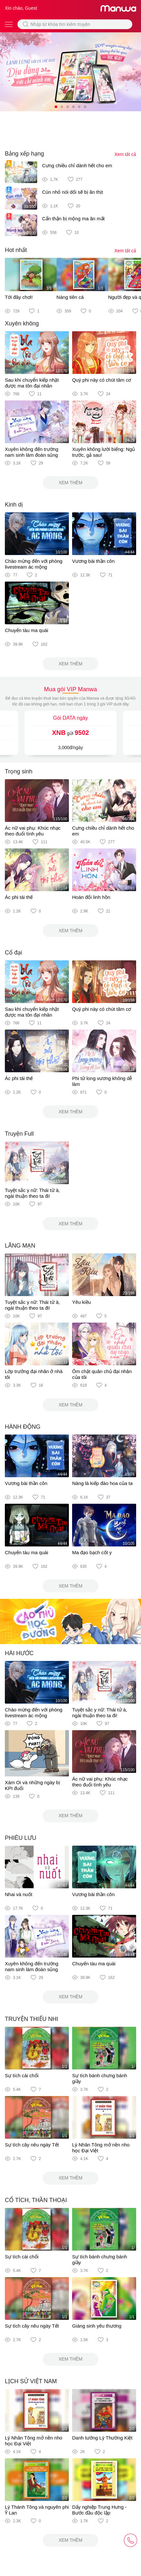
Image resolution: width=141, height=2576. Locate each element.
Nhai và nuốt (18, 1894)
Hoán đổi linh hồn (91, 897)
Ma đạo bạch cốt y (92, 1552)
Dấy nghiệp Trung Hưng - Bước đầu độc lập (99, 2510)
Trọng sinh (18, 771)
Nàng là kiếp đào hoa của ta (102, 1483)
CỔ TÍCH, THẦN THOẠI (36, 2200)
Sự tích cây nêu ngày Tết (32, 2144)
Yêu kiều (81, 1302)
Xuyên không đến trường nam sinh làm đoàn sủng (31, 452)
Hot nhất (16, 250)
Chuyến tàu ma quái (26, 630)
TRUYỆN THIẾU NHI (31, 2019)
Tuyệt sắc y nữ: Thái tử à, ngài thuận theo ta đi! (32, 1193)
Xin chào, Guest (21, 8)
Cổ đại (13, 952)
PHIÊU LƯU (20, 1838)
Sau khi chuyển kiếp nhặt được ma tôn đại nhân (32, 382)
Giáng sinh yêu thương (96, 2326)
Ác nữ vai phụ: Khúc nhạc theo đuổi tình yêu (32, 830)
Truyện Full (19, 1133)
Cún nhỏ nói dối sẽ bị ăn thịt (72, 192)
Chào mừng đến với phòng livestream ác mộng (33, 564)
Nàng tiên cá (70, 297)
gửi (70, 732)
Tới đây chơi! (19, 297)
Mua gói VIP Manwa (70, 689)
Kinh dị (14, 504)
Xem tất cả (125, 154)
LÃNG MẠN (20, 1245)
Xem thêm (70, 482)
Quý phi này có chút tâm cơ (101, 380)
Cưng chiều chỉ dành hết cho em (77, 165)
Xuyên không (22, 323)
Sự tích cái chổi (21, 2075)
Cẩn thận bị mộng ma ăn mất (73, 218)
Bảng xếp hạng (24, 153)
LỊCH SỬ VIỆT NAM (31, 2381)
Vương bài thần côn (93, 561)
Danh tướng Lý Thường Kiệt (102, 2437)
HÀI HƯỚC (19, 1653)
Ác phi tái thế (19, 897)
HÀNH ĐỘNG (22, 1427)
